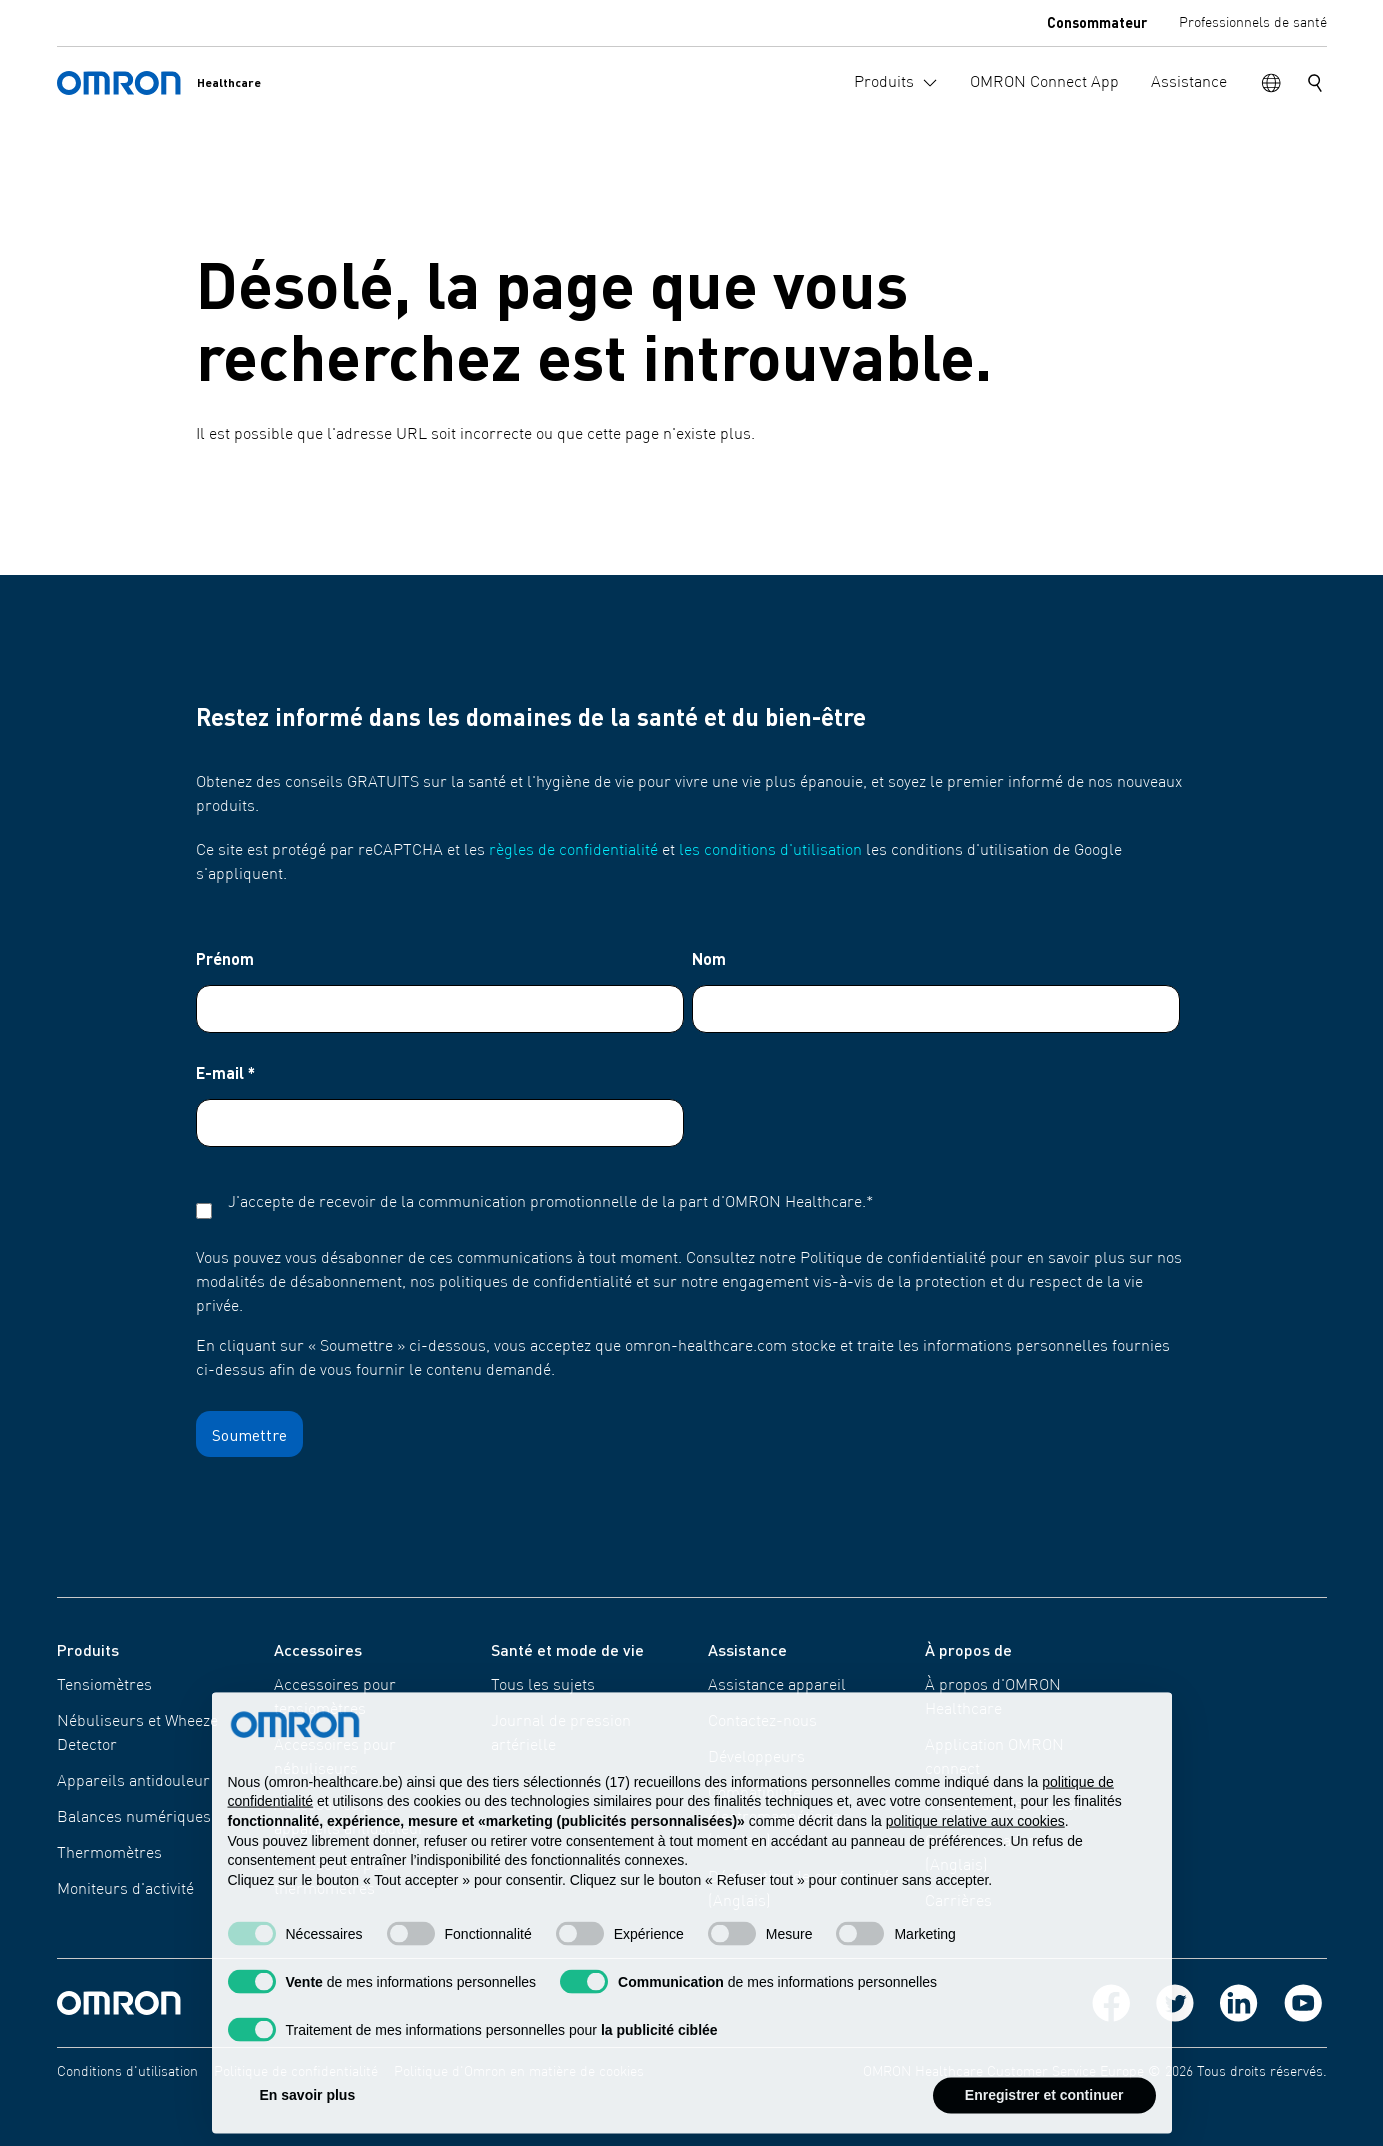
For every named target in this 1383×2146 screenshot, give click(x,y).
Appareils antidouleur (133, 1782)
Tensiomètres (104, 1686)
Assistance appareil (777, 1686)
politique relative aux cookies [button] (975, 1862)
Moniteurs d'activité (125, 1890)
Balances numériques (134, 1818)
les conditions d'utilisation (770, 851)
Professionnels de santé (1253, 23)
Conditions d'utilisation (127, 2072)
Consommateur (1097, 22)
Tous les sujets (543, 1686)
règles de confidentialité (573, 851)
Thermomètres (109, 1854)
